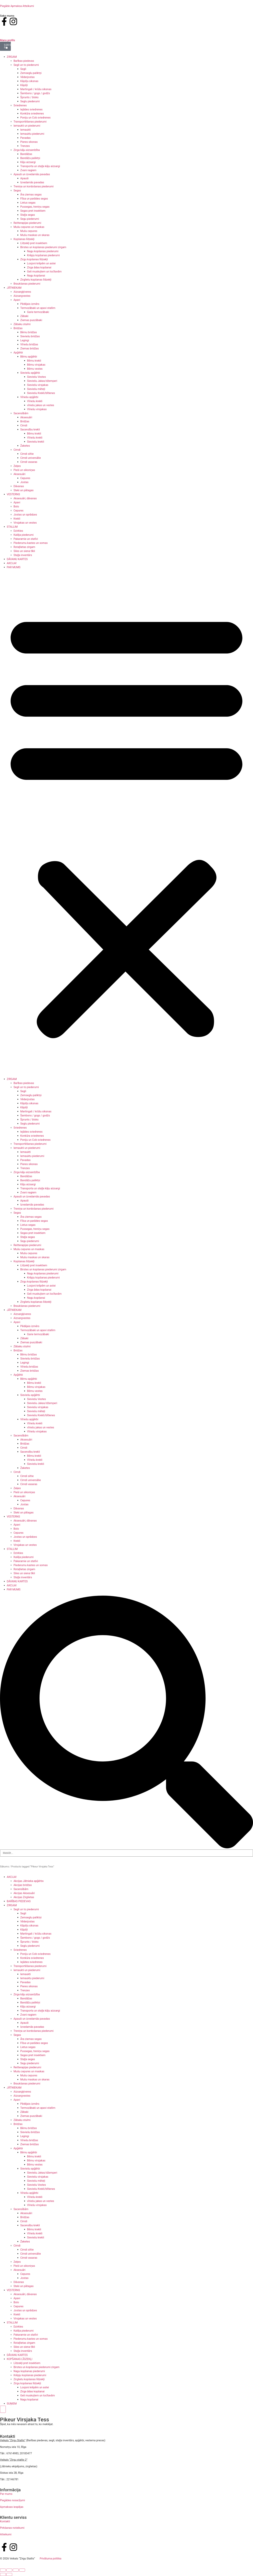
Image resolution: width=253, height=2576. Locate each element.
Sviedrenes (20, 105)
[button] (126, 823)
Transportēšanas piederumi (30, 121)
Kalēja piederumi (24, 534)
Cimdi (23, 425)
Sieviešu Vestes (36, 376)
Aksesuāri (26, 417)
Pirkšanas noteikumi (12, 2527)
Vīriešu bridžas (29, 344)
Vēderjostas (27, 77)
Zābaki (24, 316)
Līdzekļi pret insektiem (33, 243)
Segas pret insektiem (32, 210)
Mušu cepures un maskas (29, 227)
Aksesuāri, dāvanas (25, 498)
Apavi (17, 299)
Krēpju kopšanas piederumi (43, 255)
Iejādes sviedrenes (31, 109)
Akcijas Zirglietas (24, 1897)
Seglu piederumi (30, 101)
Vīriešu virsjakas (37, 409)
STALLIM (12, 526)
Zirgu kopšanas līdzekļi (34, 259)
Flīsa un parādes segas (34, 198)
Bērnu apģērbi (28, 356)
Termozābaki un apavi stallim (37, 308)
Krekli (17, 518)
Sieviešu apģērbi (30, 372)
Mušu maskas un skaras (35, 235)
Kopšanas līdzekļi (24, 239)
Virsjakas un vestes (25, 522)
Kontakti (5, 2521)
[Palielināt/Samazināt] (3, 2570)
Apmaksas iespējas (11, 2506)
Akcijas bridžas (23, 1885)
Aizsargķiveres (22, 291)
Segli (23, 69)
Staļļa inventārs (23, 555)
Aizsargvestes (22, 295)
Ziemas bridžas (29, 348)
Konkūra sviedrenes (32, 113)
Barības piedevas (24, 60)
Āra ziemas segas (31, 194)
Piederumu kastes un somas (31, 543)
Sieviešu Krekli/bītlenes (41, 393)
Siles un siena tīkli (24, 551)
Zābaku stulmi (22, 324)
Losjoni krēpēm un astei (41, 263)
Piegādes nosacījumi (12, 2500)
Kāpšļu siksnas (29, 81)
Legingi (24, 340)
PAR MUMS (13, 567)
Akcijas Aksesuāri (24, 1893)
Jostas (24, 482)
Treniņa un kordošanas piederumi (34, 186)
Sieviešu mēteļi (36, 389)
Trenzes (25, 146)
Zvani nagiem (28, 170)
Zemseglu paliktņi (31, 73)
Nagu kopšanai (36, 275)
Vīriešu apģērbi (29, 397)
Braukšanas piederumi (27, 283)
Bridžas (18, 328)
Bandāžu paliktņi (30, 158)
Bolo (16, 506)
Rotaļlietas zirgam (24, 547)
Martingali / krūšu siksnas (35, 89)
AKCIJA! (12, 563)
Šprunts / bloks (29, 97)
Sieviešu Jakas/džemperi (42, 380)
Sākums (4, 1866)
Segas (17, 190)
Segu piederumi (29, 218)
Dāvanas (19, 486)
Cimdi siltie (27, 453)
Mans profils (7, 40)
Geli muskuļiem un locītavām (44, 271)
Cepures (25, 478)
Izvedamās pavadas (32, 182)
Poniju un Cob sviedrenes (35, 117)
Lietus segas (27, 202)
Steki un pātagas (23, 490)
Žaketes (25, 445)
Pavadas (25, 137)
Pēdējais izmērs (29, 304)
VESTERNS (13, 494)
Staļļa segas (27, 214)
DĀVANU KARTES (17, 559)
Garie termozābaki (38, 312)
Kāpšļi (24, 85)
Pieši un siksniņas (24, 470)
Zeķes (17, 466)
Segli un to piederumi (26, 65)
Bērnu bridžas (28, 332)
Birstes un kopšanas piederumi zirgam (43, 247)
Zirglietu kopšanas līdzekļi (35, 279)
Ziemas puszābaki (31, 320)
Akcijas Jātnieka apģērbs (29, 1881)
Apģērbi (18, 352)
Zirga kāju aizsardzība (27, 150)
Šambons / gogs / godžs (35, 93)
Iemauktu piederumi (32, 133)
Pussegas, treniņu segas (35, 206)
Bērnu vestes (35, 368)
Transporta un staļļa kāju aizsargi (40, 166)
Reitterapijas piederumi (27, 222)
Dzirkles (18, 530)
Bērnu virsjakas (36, 364)
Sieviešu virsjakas (37, 385)
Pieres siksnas (29, 141)
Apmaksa (16, 6)
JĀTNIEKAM (14, 287)
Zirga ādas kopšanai (39, 267)
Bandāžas (26, 154)
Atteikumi (28, 6)
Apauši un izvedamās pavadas (32, 174)
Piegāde (5, 6)
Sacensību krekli (30, 429)
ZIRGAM (12, 56)
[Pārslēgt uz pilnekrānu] (9, 2570)
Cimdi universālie (30, 457)
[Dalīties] (16, 2570)
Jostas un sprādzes (25, 514)
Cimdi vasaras (28, 462)
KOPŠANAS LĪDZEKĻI (19, 2359)
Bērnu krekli (34, 360)
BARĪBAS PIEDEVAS (19, 1901)
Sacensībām (21, 413)
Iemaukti (25, 129)
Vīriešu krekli (34, 401)
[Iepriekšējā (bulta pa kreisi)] (3, 2574)
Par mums (6, 2493)
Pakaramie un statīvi (26, 538)
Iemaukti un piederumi (27, 125)
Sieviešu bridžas (30, 336)
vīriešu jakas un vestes (40, 405)
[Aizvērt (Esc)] (22, 2570)
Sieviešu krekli (35, 441)
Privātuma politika (50, 2558)
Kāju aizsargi (28, 162)
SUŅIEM (12, 2403)
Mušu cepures (28, 231)
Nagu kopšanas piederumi (42, 251)
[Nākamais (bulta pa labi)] (9, 2574)
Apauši (24, 178)
